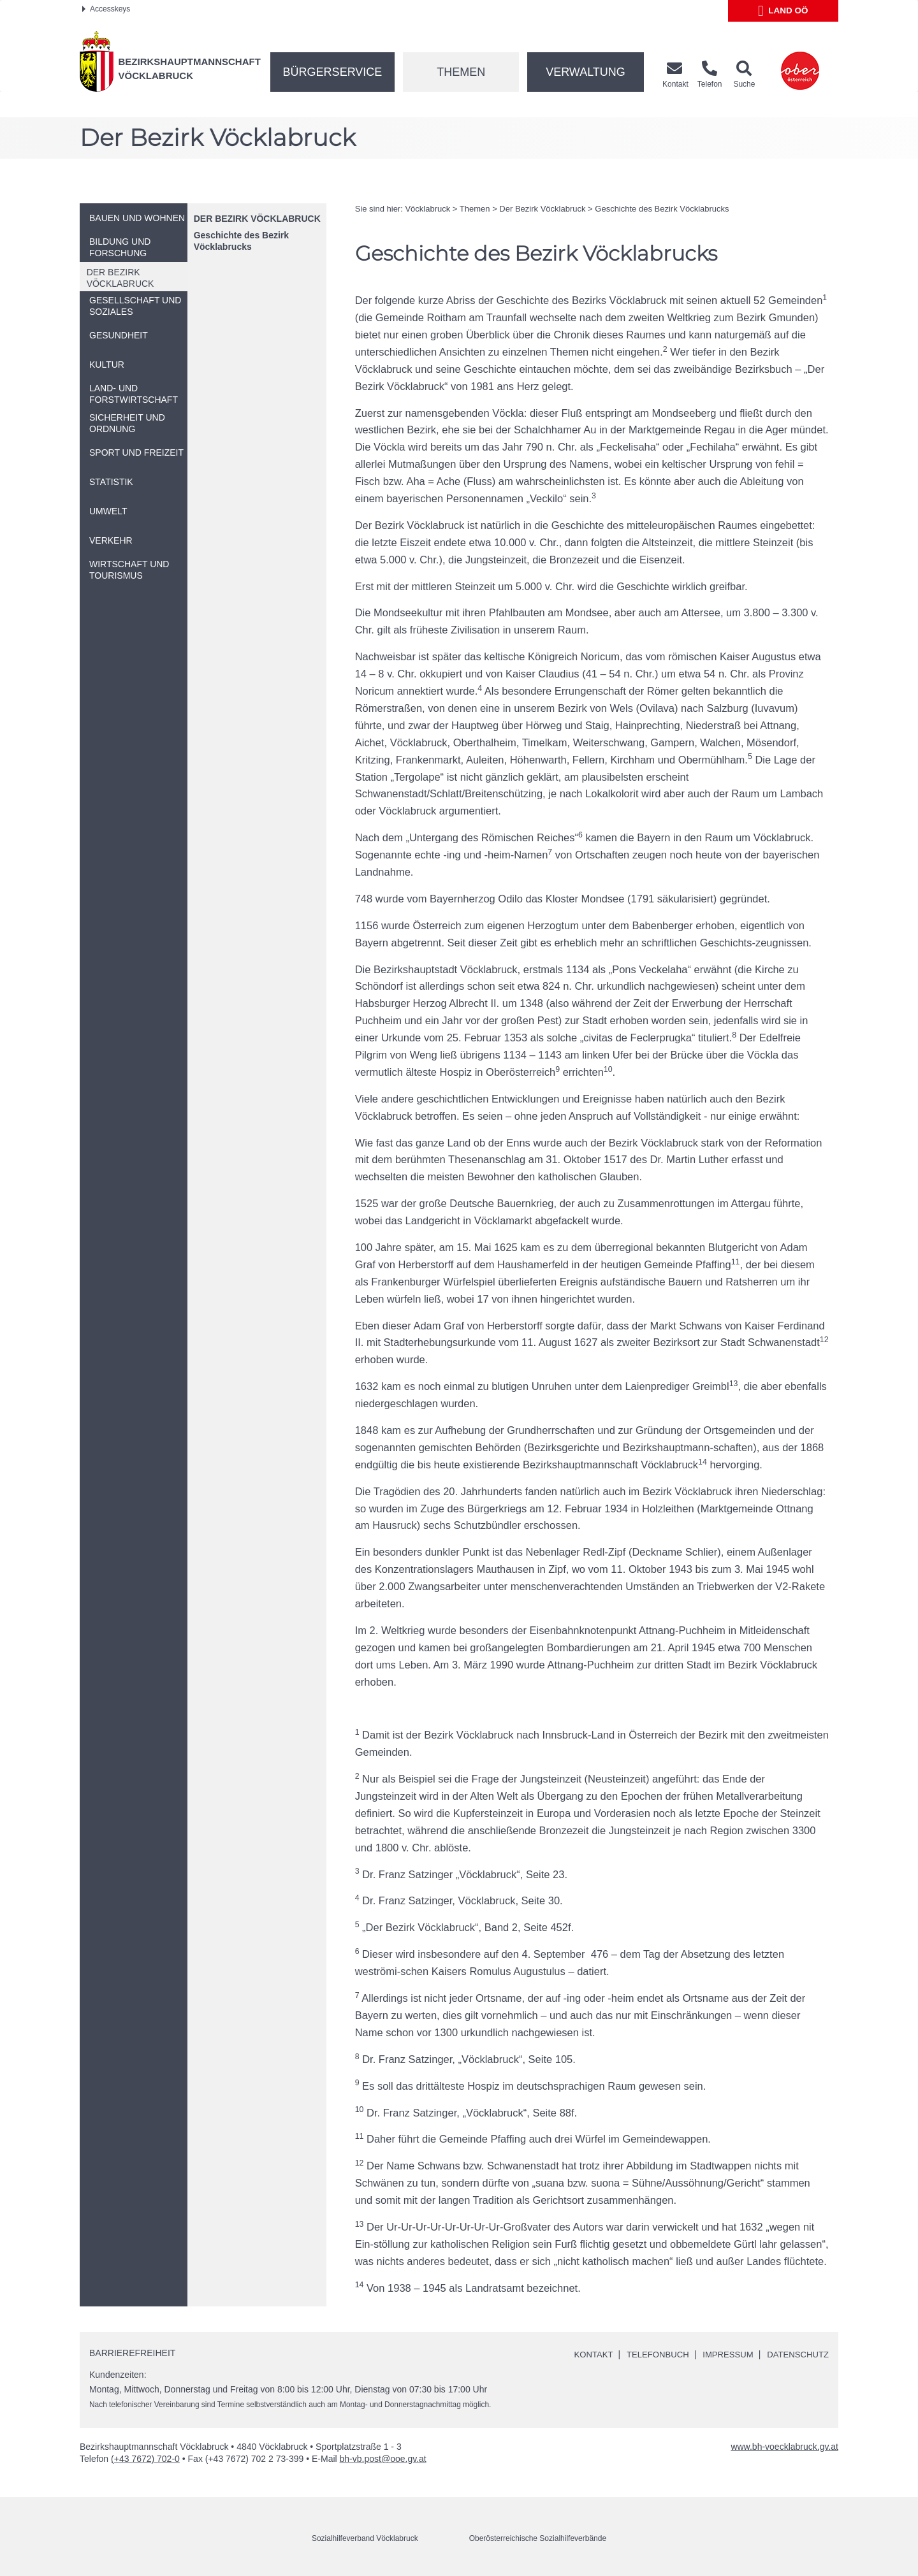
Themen (461, 72)
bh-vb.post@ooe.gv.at (383, 2459)
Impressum (722, 2354)
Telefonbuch (648, 2354)
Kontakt (580, 2354)
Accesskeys (106, 8)
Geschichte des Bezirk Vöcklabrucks (241, 241)
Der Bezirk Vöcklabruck (257, 218)
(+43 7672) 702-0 (145, 2459)
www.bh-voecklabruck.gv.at (784, 2447)
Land (783, 10)
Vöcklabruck (427, 208)
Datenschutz (796, 2354)
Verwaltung (585, 72)
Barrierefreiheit (132, 2353)
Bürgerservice (332, 72)
